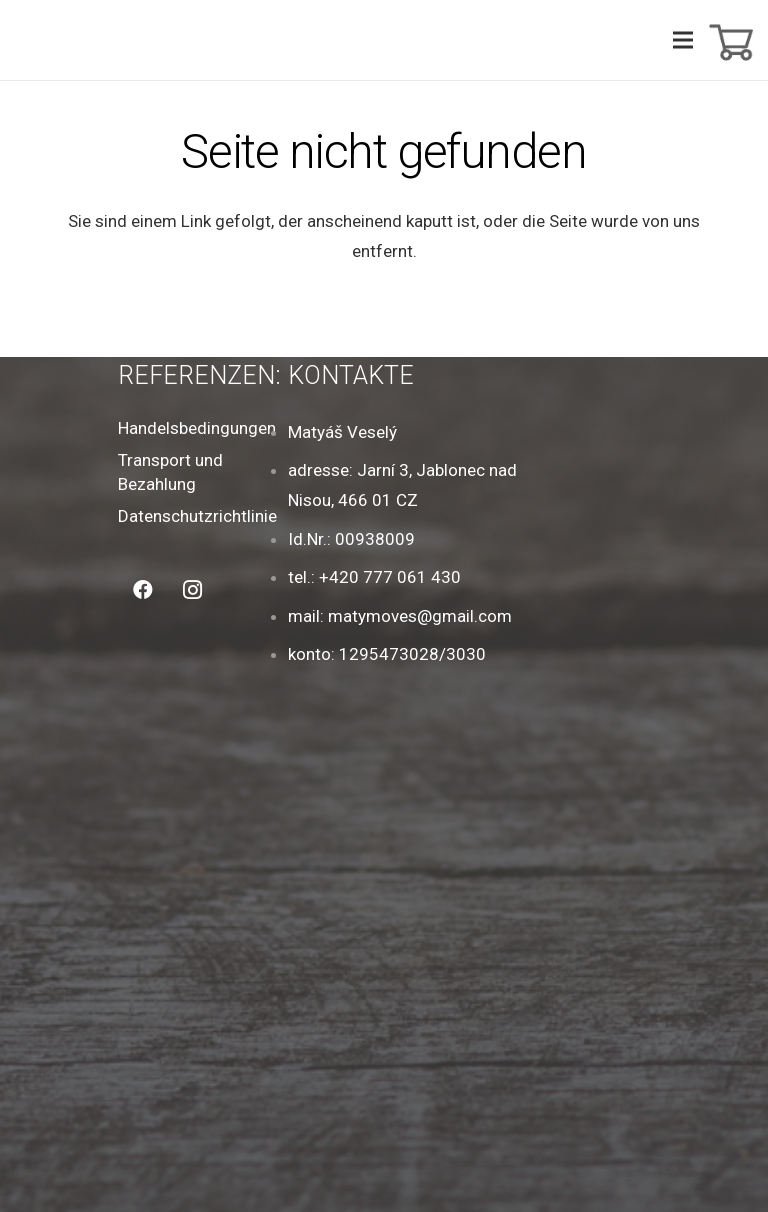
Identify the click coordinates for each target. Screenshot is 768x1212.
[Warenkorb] (729, 40)
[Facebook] (143, 590)
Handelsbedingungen (197, 428)
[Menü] (683, 40)
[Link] (52, 40)
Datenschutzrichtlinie (197, 516)
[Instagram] (193, 590)
